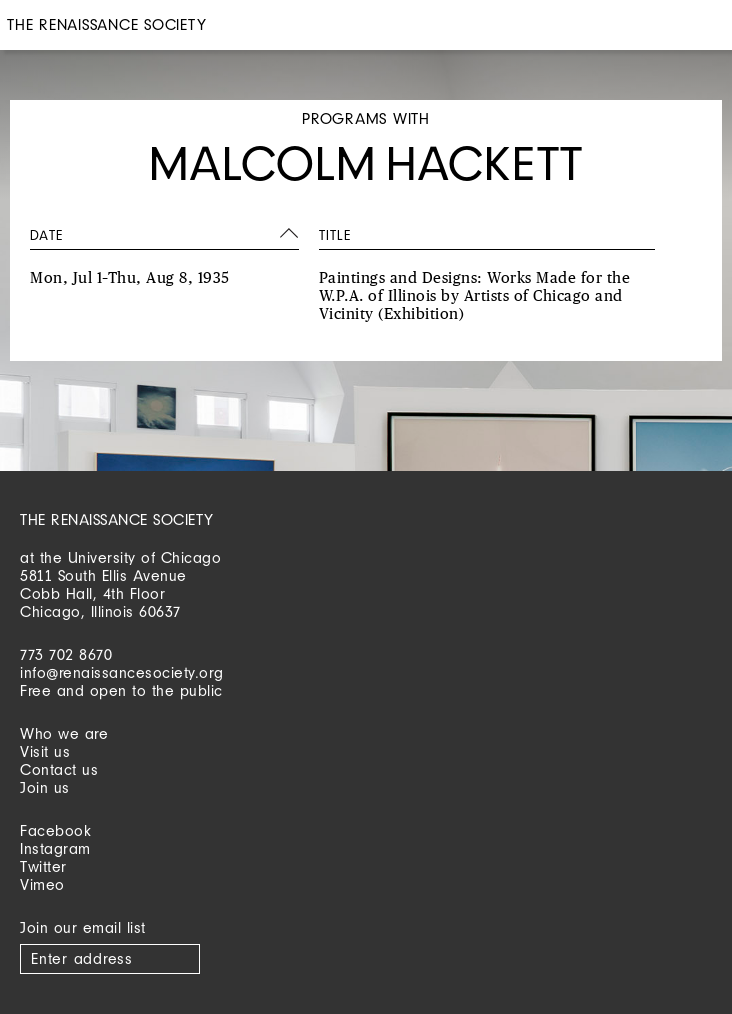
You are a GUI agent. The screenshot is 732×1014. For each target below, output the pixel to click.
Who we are (64, 733)
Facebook (55, 830)
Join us (45, 787)
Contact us (59, 769)
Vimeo (42, 884)
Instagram (55, 848)
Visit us (45, 751)
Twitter (43, 866)
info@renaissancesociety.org (122, 672)
